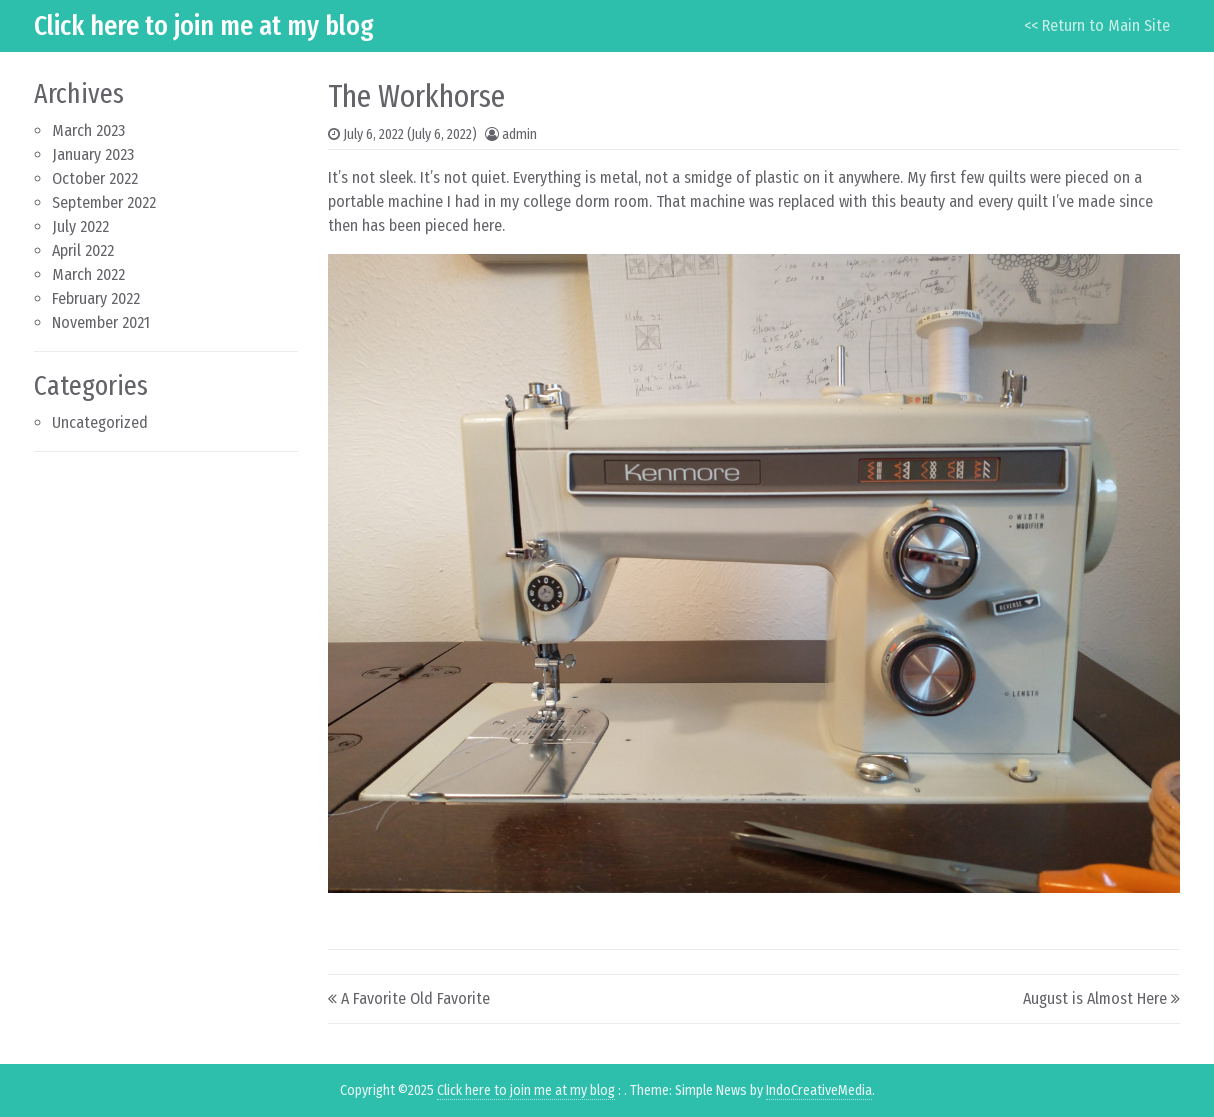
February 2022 (96, 298)
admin (519, 134)
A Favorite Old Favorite (415, 998)
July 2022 (80, 226)
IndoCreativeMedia (819, 1090)
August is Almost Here (1095, 998)
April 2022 (83, 250)
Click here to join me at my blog (204, 25)
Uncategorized (100, 422)
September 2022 (104, 202)
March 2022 (88, 274)
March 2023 (88, 130)
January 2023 (93, 154)
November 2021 (101, 322)
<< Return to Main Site (1097, 25)
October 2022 (95, 178)
